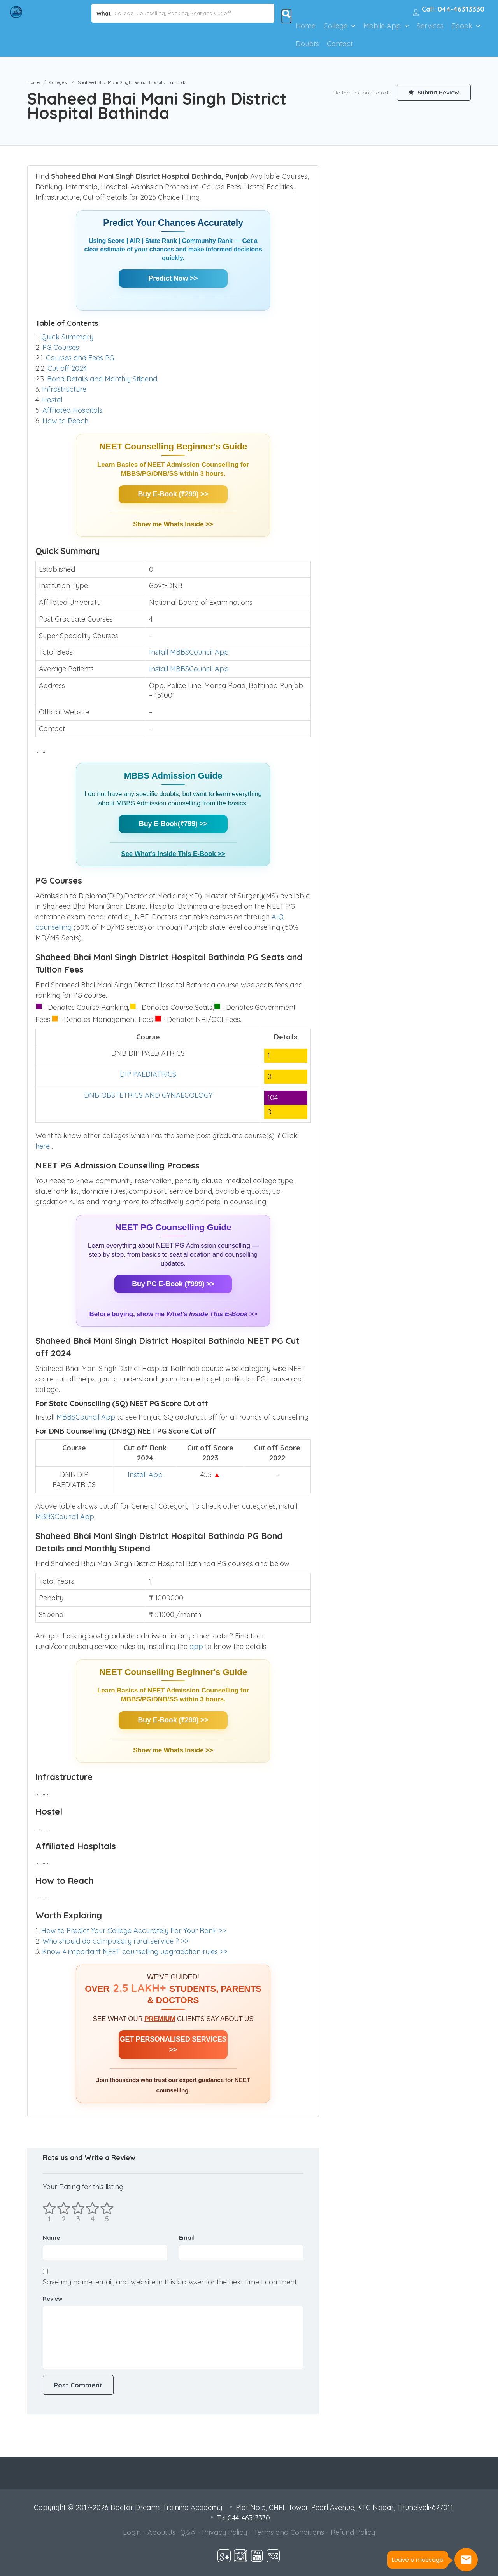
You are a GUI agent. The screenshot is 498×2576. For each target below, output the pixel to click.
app (197, 1646)
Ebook (461, 25)
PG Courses (60, 347)
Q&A (187, 2532)
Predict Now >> (173, 278)
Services (430, 25)
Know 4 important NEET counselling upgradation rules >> (135, 1951)
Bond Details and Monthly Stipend (102, 378)
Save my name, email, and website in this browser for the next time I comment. (170, 2281)
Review (52, 2298)
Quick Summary (67, 336)
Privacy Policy (224, 2532)
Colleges (58, 82)
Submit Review (434, 92)
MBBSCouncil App (85, 1417)
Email (186, 2237)
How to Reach (65, 420)
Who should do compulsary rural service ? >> (115, 1941)
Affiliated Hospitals (72, 410)
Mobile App (382, 25)
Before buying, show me (173, 1314)
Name (51, 2237)
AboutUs (161, 2532)
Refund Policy (353, 2532)
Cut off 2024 (67, 368)
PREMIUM (159, 2018)
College (335, 25)
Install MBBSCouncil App (189, 652)
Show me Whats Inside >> (173, 524)
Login (132, 2532)
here (43, 1146)
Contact (340, 43)
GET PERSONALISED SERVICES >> (173, 2044)
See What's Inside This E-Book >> (173, 854)
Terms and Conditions (289, 2532)
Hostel (52, 399)
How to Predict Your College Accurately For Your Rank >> (133, 1930)
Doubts (307, 43)
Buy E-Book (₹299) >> (173, 494)
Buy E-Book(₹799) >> (173, 824)
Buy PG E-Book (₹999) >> (173, 1284)
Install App (145, 1474)
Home (306, 25)
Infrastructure (64, 389)
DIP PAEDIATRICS (148, 1074)
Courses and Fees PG (80, 357)
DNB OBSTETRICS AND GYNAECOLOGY (148, 1095)
